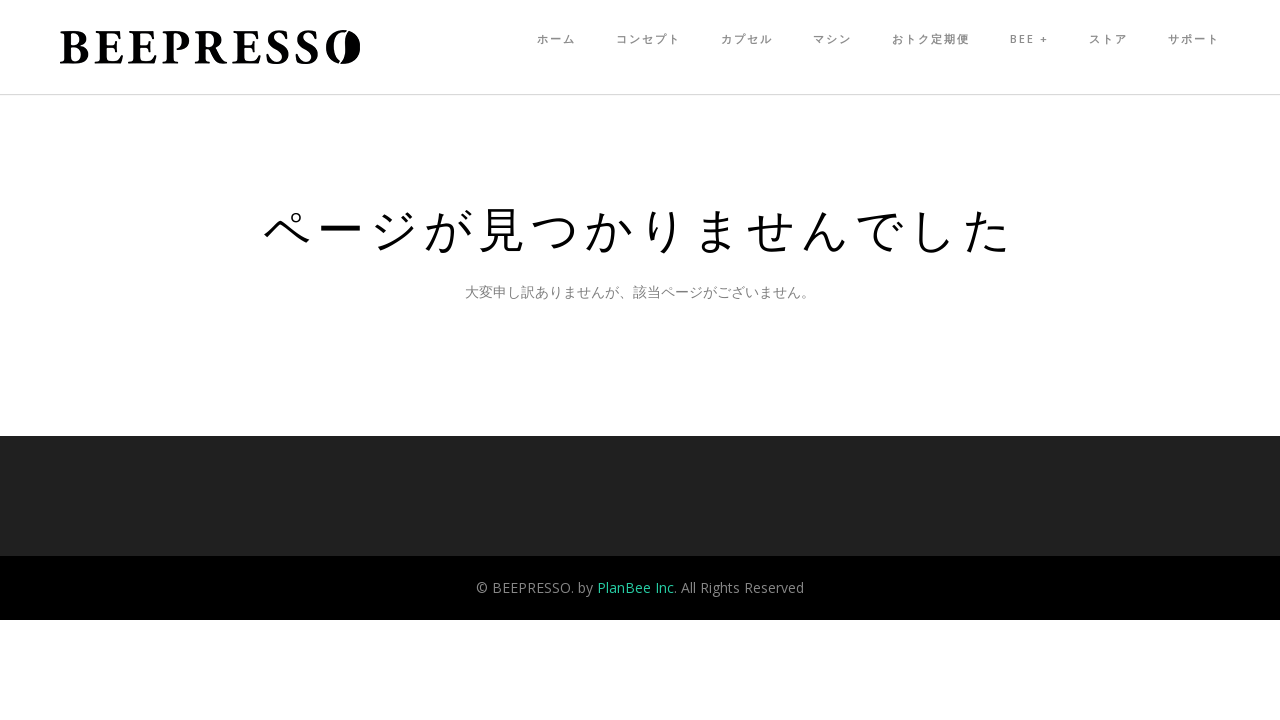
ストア (1108, 38)
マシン (832, 38)
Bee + (1029, 38)
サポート (1194, 38)
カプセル (747, 38)
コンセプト (648, 38)
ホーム (556, 38)
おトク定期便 (931, 38)
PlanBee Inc (635, 587)
